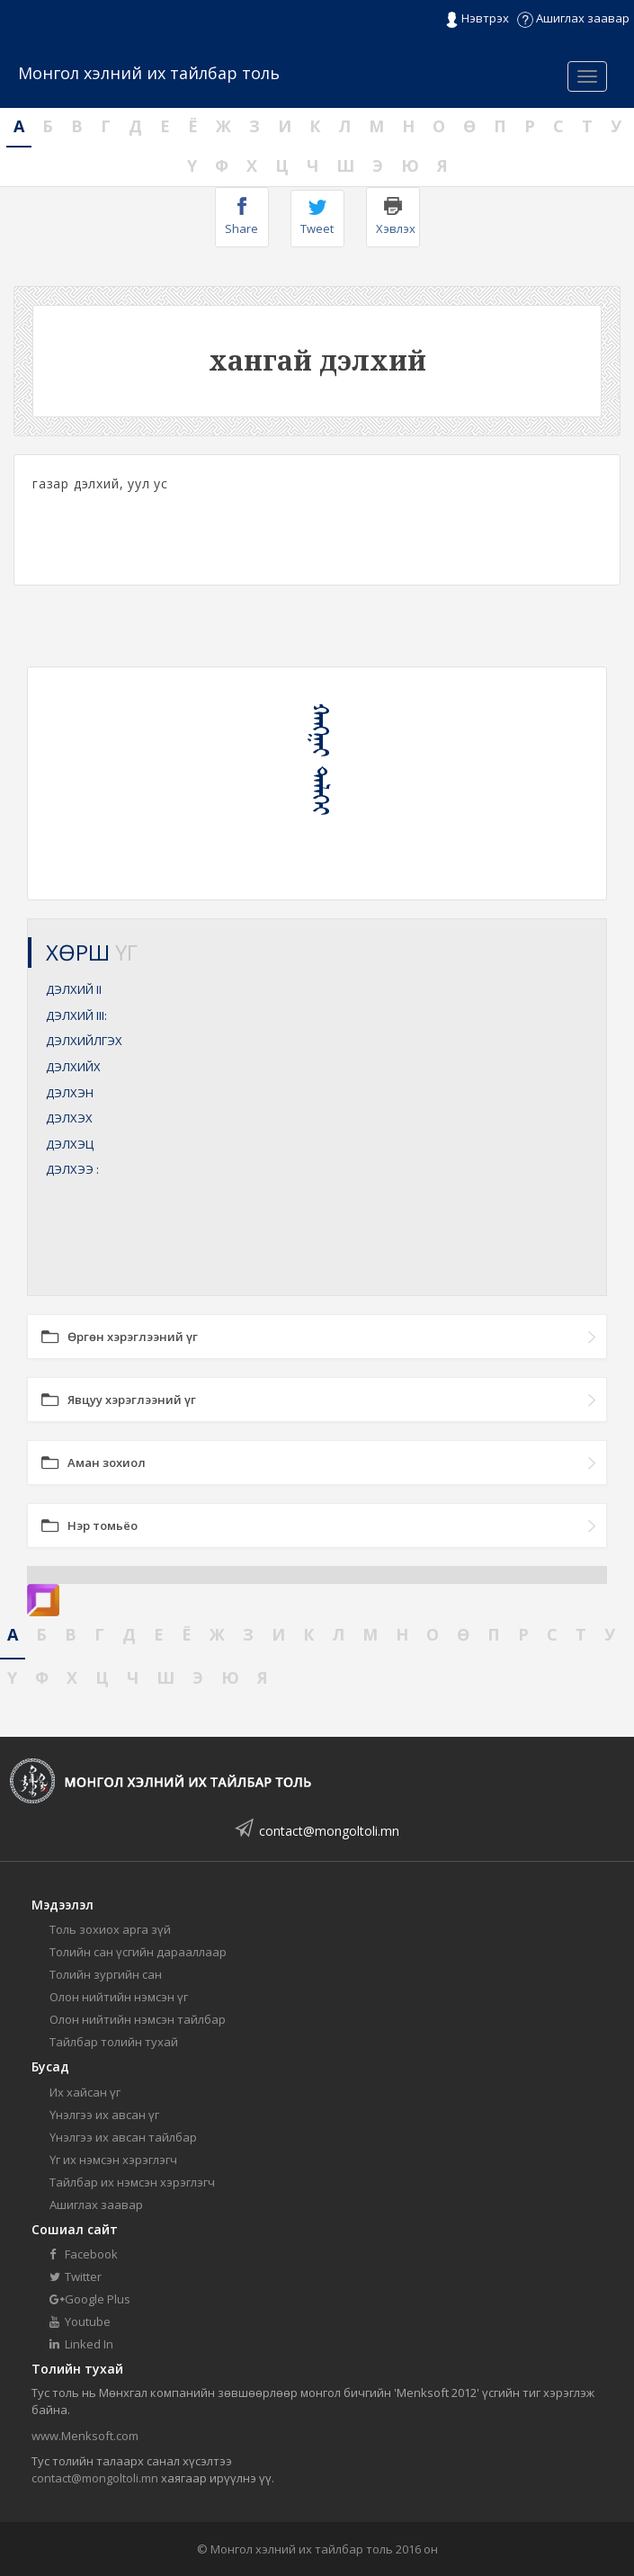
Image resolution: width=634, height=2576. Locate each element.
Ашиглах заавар (573, 18)
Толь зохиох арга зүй (110, 1929)
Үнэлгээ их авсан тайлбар (123, 2137)
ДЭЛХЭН (70, 1093)
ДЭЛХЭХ (69, 1118)
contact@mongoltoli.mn (329, 1830)
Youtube (80, 2321)
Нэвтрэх (477, 19)
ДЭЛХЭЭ (72, 1169)
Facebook (83, 2254)
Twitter (75, 2276)
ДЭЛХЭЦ (70, 1144)
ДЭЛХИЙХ (73, 1067)
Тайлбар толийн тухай (113, 2042)
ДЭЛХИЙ (74, 989)
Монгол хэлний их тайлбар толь (149, 73)
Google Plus (89, 2299)
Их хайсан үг (85, 2092)
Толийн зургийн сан (105, 1974)
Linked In (81, 2344)
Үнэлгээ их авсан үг (104, 2114)
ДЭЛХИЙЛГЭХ (84, 1041)
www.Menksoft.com (84, 2436)
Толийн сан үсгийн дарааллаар (138, 1952)
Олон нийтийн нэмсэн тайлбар (137, 2019)
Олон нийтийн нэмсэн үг (118, 1997)
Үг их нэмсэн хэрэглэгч (113, 2159)
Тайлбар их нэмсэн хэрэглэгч (132, 2182)
